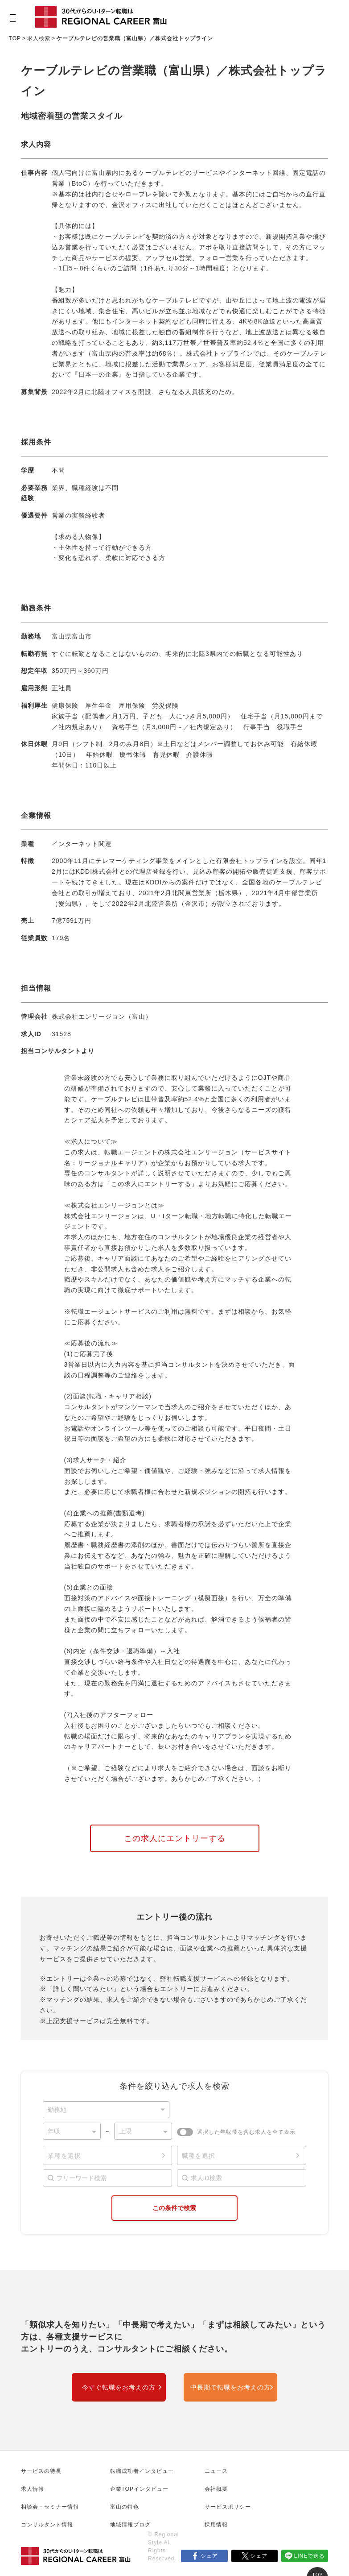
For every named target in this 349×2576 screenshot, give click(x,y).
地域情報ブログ (130, 2525)
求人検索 (38, 38)
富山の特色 (124, 2507)
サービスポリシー (228, 2507)
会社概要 (216, 2489)
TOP (15, 38)
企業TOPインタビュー (139, 2489)
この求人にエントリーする (175, 1838)
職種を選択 (198, 2155)
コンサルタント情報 (47, 2525)
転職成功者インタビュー (142, 2471)
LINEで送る (309, 2556)
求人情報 (32, 2489)
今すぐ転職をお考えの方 (119, 2387)
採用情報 (216, 2525)
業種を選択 (64, 2155)
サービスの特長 (41, 2471)
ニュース (216, 2471)
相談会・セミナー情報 (50, 2507)
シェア (209, 2556)
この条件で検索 (174, 2207)
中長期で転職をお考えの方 (230, 2387)
